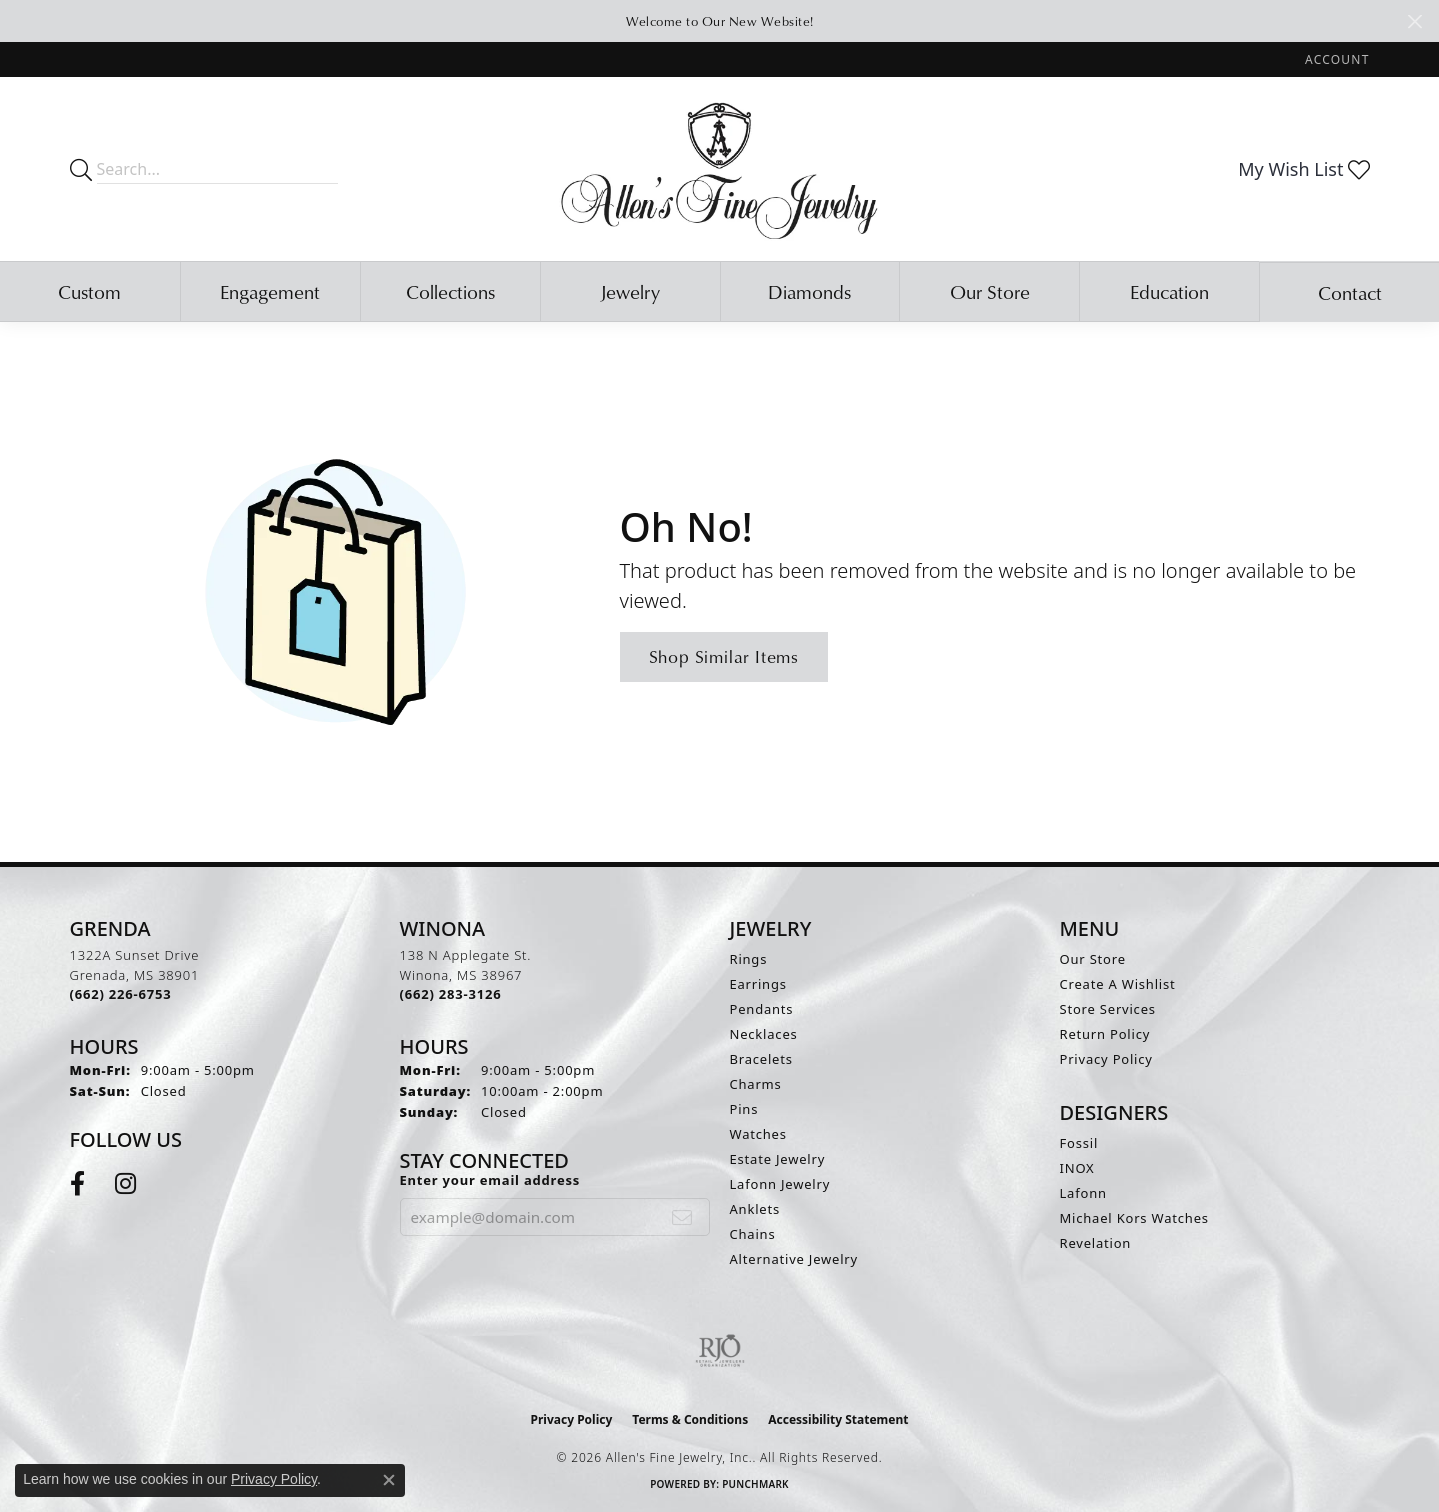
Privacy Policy (1106, 1059)
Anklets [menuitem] (755, 1209)
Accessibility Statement (838, 1419)
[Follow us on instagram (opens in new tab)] (125, 1184)
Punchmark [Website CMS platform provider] (755, 1484)
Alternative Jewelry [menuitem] (794, 1259)
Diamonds (809, 291)
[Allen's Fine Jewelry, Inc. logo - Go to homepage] (719, 169)
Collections (450, 291)
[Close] (1414, 21)
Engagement (270, 291)
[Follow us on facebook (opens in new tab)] (77, 1184)
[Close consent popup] (389, 1480)
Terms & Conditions (690, 1419)
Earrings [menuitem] (758, 984)
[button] (1335, 59)
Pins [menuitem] (744, 1109)
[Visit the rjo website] (720, 1351)
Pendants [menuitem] (762, 1009)
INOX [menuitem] (1077, 1168)
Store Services (1108, 1009)
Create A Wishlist (1118, 984)
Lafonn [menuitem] (1083, 1193)
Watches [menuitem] (758, 1134)
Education (1169, 291)
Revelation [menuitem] (1096, 1243)
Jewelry (630, 291)
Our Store (990, 291)
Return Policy (1105, 1034)
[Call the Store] (121, 994)
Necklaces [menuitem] (764, 1034)
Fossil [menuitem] (1079, 1143)
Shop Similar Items (724, 656)
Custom (89, 291)
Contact (1350, 292)
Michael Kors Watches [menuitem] (1134, 1218)
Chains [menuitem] (753, 1234)
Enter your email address (490, 1180)
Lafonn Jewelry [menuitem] (780, 1184)
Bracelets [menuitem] (761, 1059)
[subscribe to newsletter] (682, 1217)
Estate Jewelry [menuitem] (778, 1159)
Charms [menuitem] (756, 1084)
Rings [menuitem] (749, 959)
